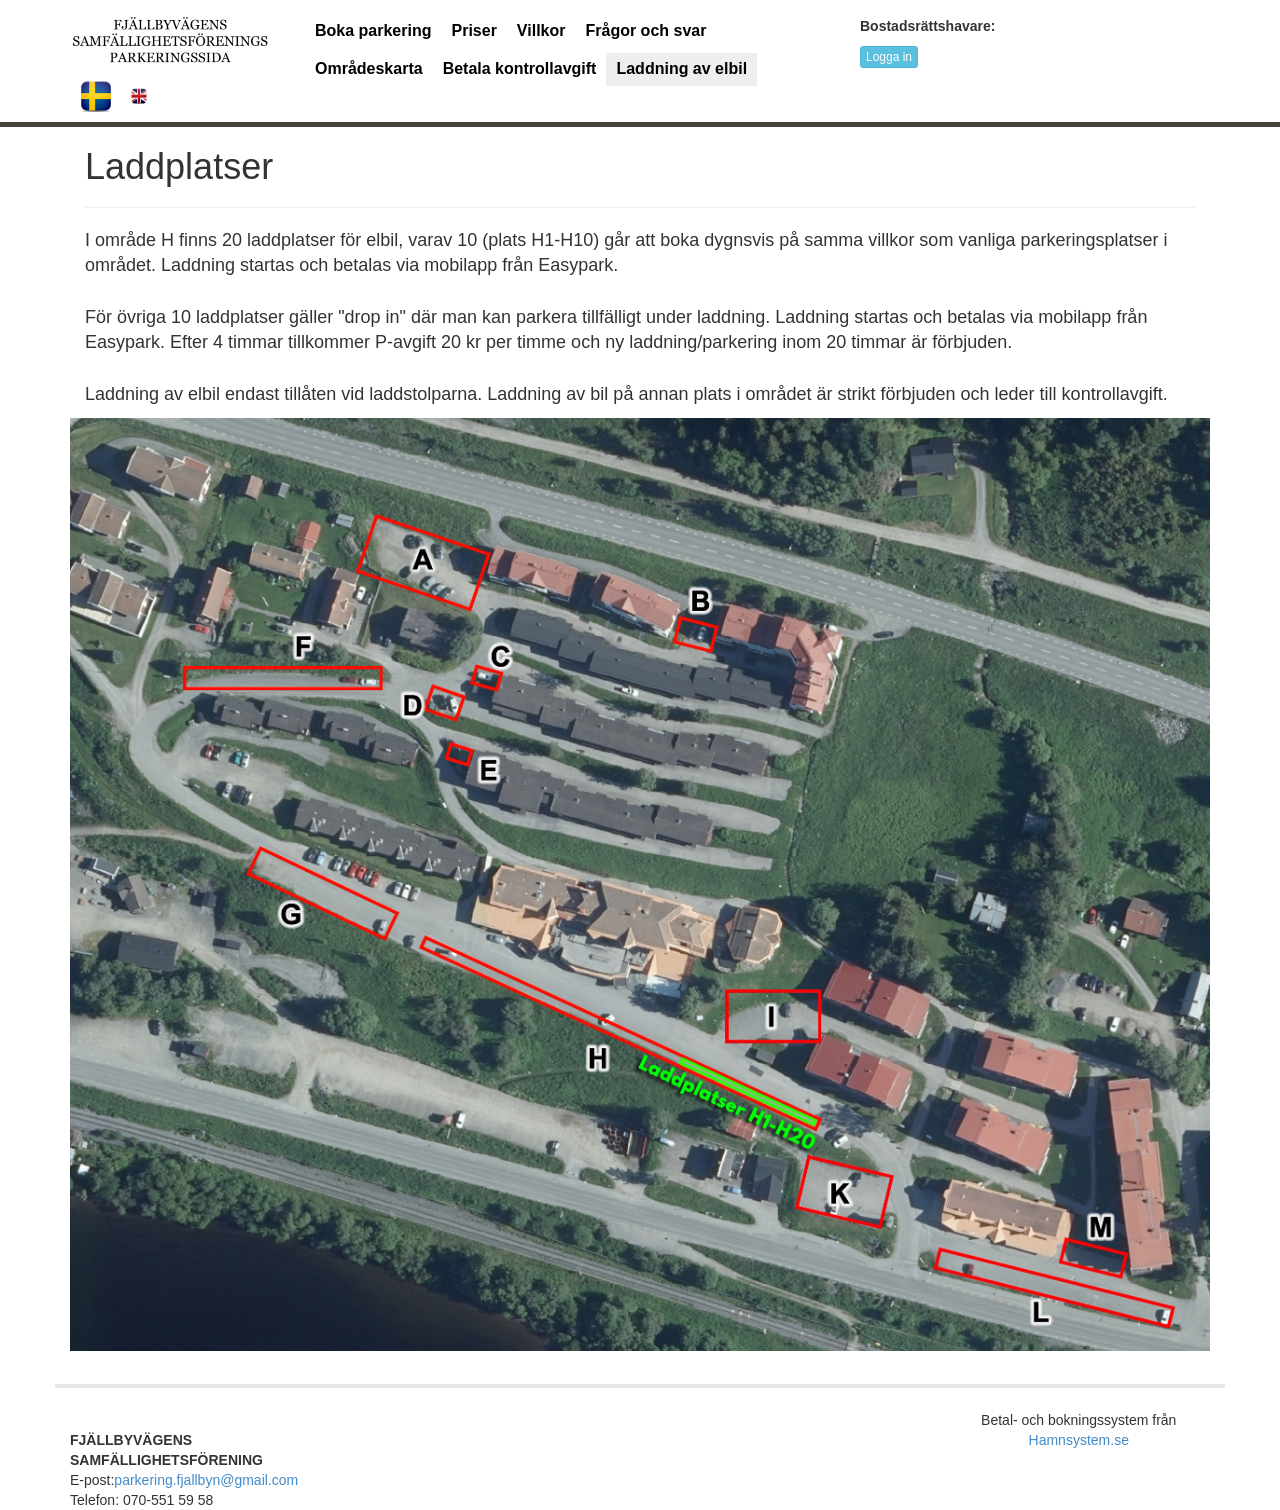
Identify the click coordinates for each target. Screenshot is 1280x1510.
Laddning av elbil (681, 68)
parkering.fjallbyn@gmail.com (206, 1480)
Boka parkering (373, 30)
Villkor (541, 30)
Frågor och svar (645, 30)
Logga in (889, 57)
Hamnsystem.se (1079, 1440)
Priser (473, 30)
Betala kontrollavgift (520, 68)
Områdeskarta (369, 68)
